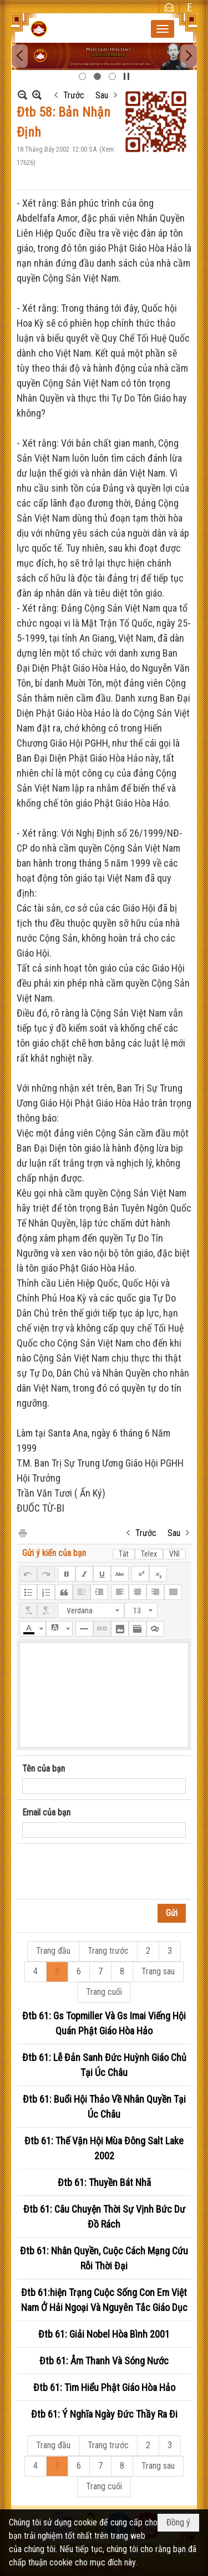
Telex (149, 1553)
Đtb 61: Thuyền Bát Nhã (104, 2182)
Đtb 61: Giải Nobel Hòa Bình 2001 (104, 2334)
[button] (162, 28)
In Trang (22, 1532)
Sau (101, 95)
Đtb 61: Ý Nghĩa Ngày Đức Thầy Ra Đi (104, 2414)
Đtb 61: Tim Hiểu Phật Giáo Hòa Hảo (104, 2387)
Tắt (124, 1553)
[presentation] (106, 1871)
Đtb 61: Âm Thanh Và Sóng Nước (104, 2361)
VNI (174, 1553)
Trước (73, 95)
